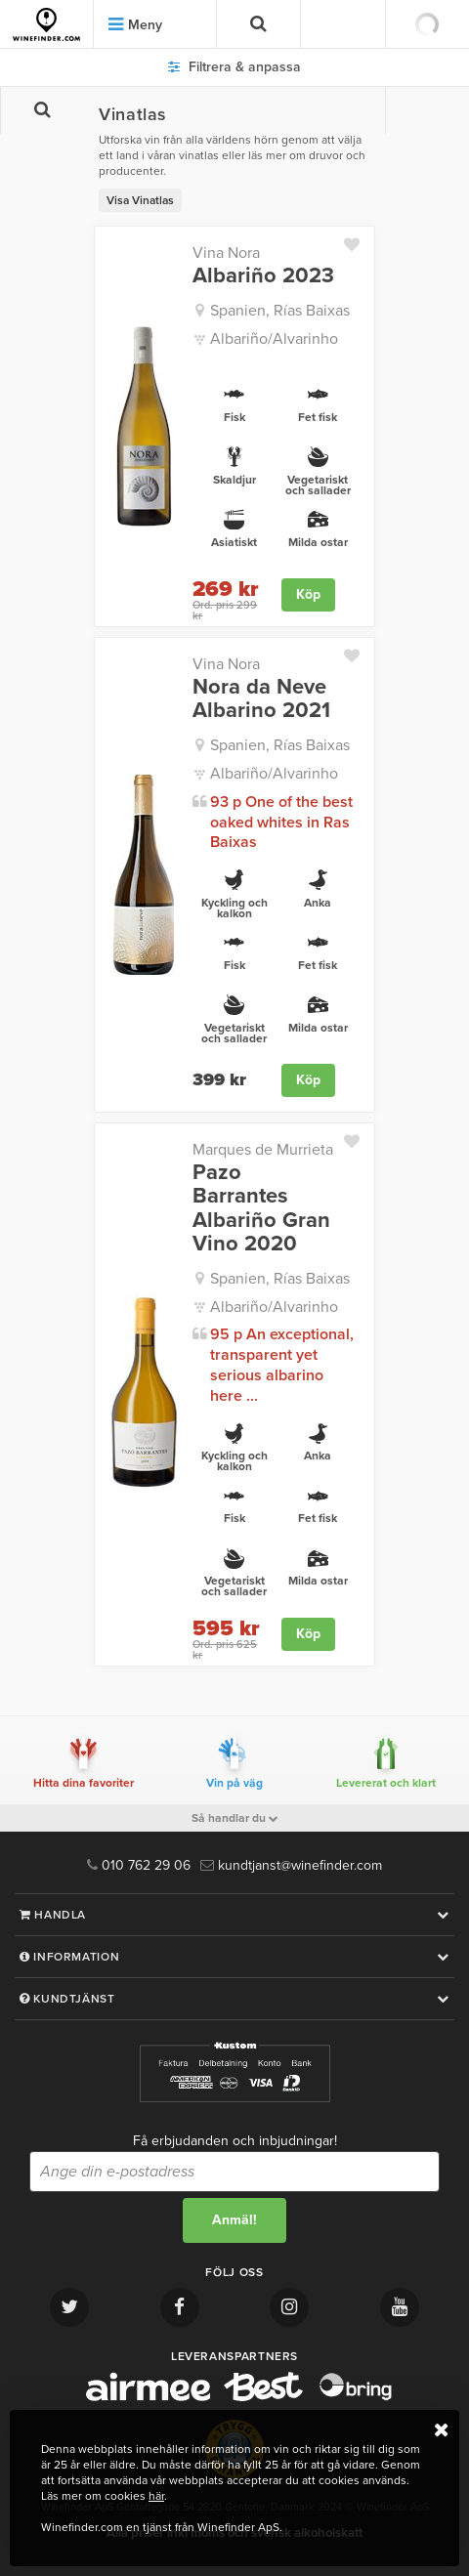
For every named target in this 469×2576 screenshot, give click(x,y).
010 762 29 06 (139, 1865)
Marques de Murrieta (262, 1150)
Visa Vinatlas (140, 200)
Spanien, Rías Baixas (280, 310)
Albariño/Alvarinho (274, 339)
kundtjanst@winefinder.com (291, 1865)
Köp (308, 594)
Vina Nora (226, 253)
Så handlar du (235, 1818)
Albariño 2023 (263, 275)
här (156, 2496)
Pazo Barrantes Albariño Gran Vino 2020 (261, 1208)
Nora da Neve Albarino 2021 (261, 698)
